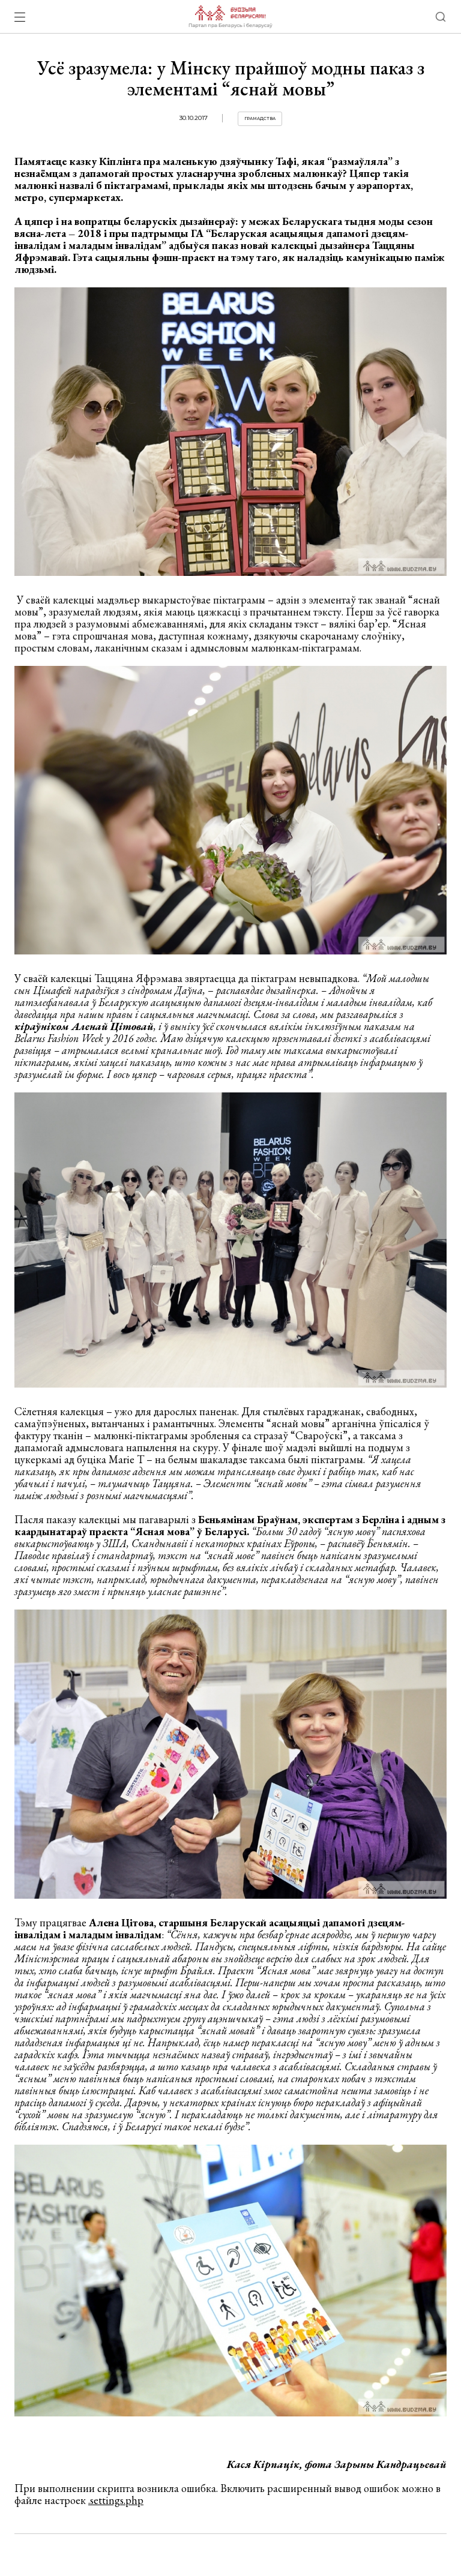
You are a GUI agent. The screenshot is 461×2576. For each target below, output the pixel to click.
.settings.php (115, 2500)
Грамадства (260, 118)
